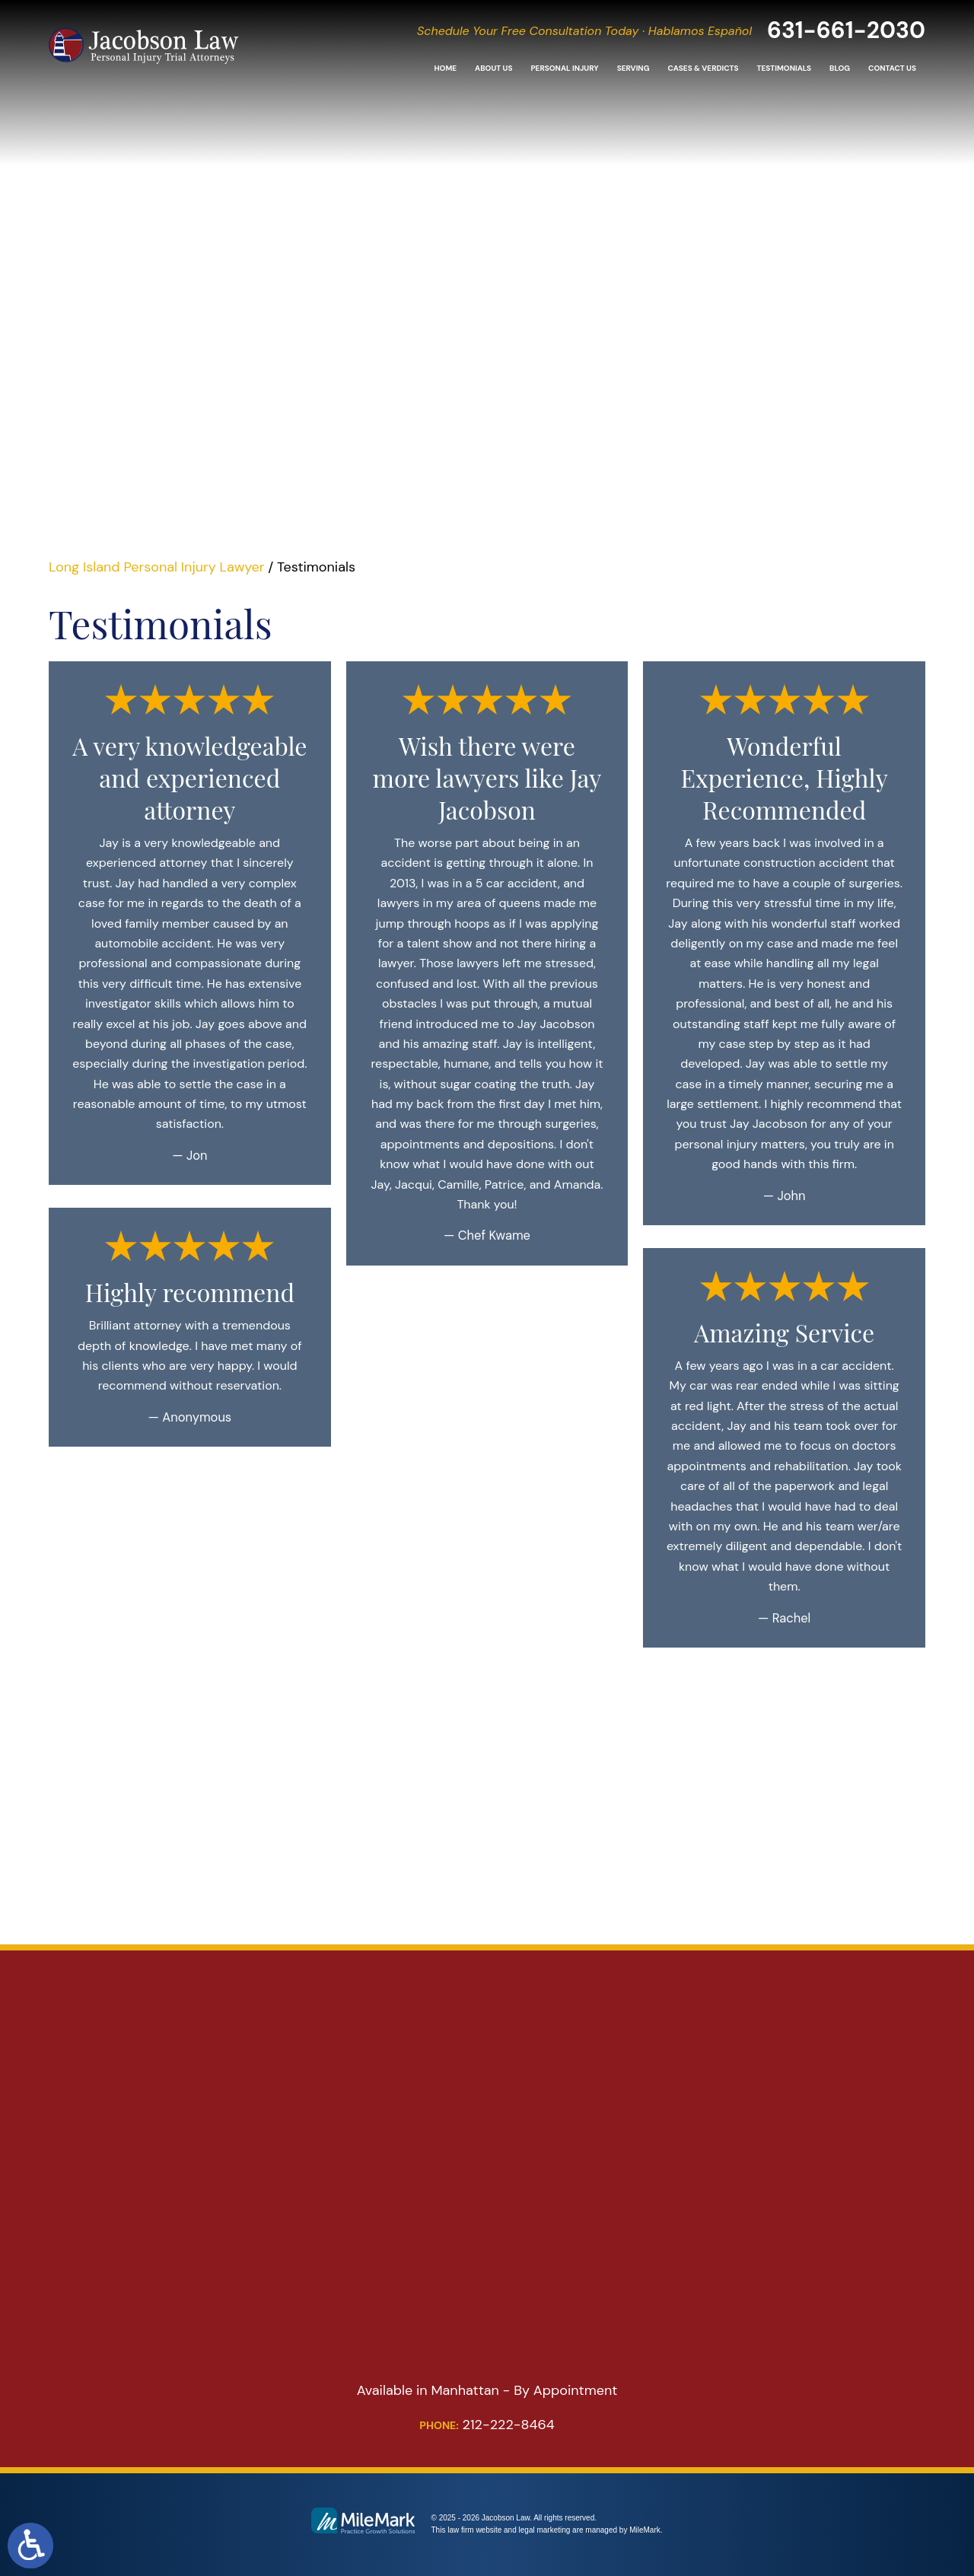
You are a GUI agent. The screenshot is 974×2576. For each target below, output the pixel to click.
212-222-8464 (486, 2424)
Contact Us (892, 68)
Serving (633, 68)
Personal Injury (564, 68)
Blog (839, 68)
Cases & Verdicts (702, 68)
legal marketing (545, 2530)
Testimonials (783, 68)
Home (445, 68)
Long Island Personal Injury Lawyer (156, 567)
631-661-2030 (845, 30)
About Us (493, 68)
